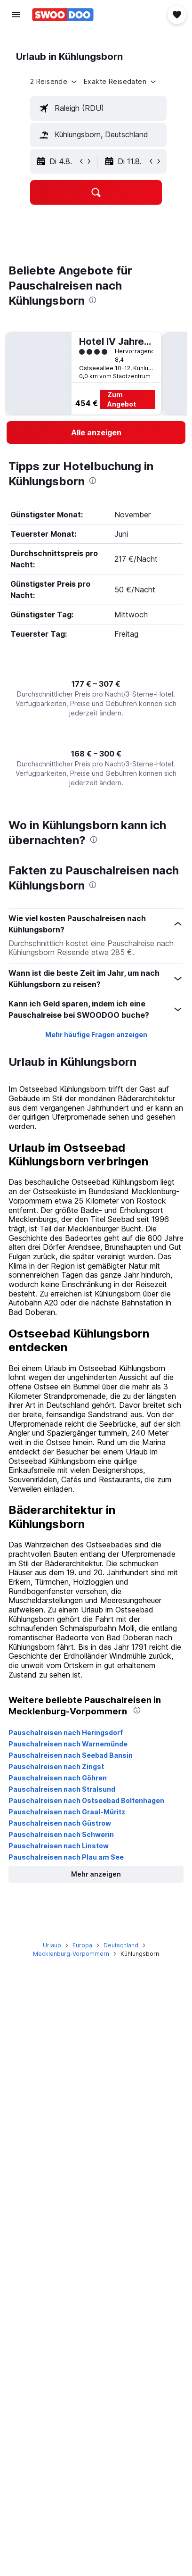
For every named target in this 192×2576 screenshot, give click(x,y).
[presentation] (92, 300)
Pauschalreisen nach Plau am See (66, 1857)
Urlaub (52, 1945)
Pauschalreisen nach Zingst (56, 1766)
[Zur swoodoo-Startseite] (63, 14)
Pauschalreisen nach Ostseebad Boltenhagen (86, 1800)
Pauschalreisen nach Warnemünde (68, 1744)
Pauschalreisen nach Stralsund (61, 1789)
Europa (82, 1945)
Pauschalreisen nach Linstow (58, 1846)
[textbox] (98, 108)
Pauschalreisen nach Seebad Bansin (70, 1755)
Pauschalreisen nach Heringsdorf (65, 1732)
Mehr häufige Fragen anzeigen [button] (96, 1034)
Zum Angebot (121, 399)
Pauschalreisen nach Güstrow (59, 1823)
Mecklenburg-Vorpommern (71, 1953)
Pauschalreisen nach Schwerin (61, 1834)
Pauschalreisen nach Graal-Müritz (66, 1812)
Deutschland (121, 1945)
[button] (16, 14)
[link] (96, 432)
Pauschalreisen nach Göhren (57, 1778)
